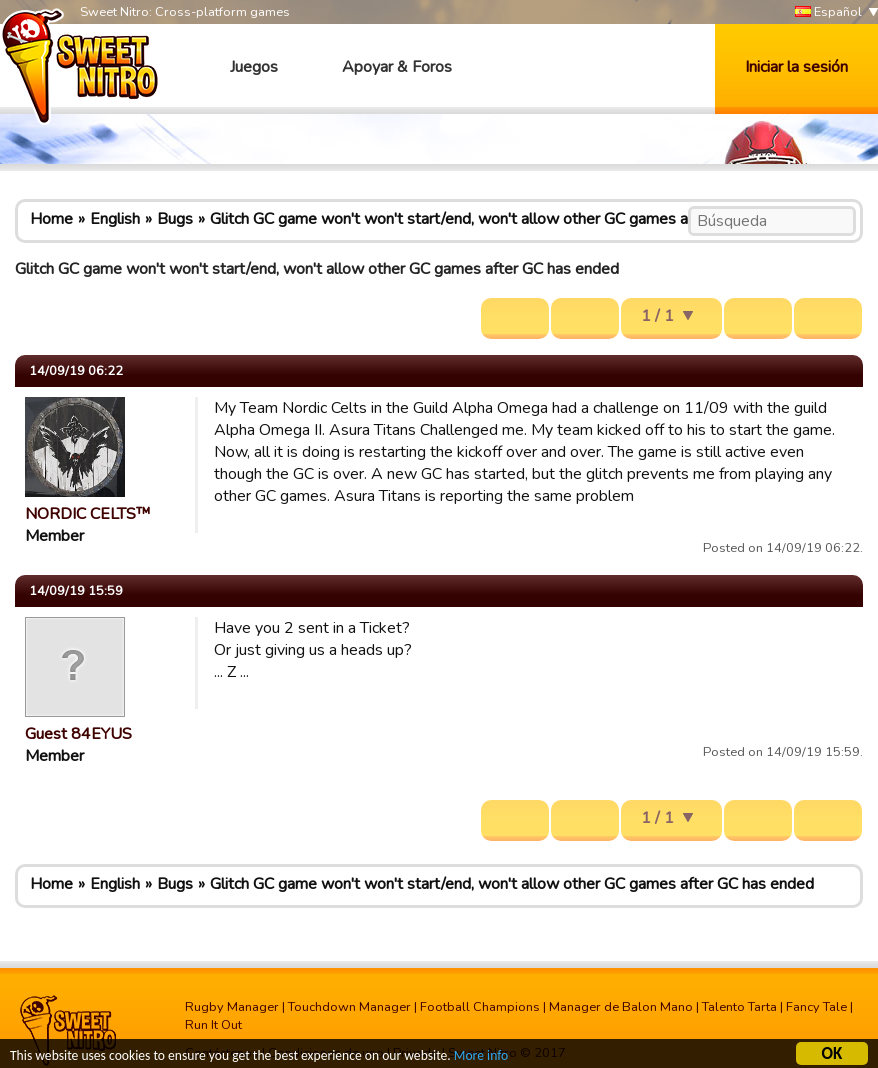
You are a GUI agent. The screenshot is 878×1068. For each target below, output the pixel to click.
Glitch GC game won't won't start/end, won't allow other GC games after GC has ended (512, 219)
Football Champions (480, 1007)
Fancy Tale (816, 1007)
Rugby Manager (232, 1007)
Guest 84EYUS (78, 734)
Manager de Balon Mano (621, 1007)
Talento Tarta (739, 1007)
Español (828, 12)
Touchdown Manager (349, 1007)
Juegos (254, 67)
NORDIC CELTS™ (88, 514)
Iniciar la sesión (796, 67)
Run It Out (213, 1025)
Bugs (175, 219)
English (115, 219)
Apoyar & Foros (397, 67)
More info (481, 1058)
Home (51, 219)
